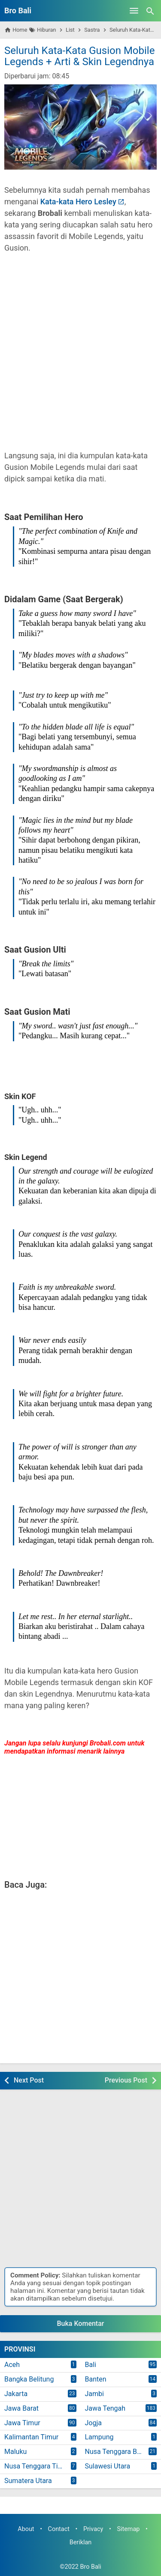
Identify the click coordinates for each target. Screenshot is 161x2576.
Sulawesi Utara (108, 2466)
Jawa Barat (21, 2408)
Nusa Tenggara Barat (117, 2451)
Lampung (99, 2437)
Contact (59, 2529)
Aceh (12, 2365)
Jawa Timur (22, 2423)
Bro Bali (17, 10)
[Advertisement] (80, 357)
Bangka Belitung (29, 2379)
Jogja (93, 2423)
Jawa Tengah (105, 2408)
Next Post (29, 2080)
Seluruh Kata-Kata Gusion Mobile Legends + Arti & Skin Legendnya (79, 56)
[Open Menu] (134, 10)
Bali (90, 2365)
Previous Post (126, 2080)
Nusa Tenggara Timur (37, 2466)
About (26, 2529)
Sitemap (128, 2529)
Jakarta (15, 2394)
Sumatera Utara (28, 2481)
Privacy (93, 2529)
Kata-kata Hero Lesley (78, 201)
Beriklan (81, 2542)
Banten (95, 2379)
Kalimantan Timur (31, 2437)
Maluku (15, 2451)
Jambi (94, 2394)
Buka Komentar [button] (80, 2323)
